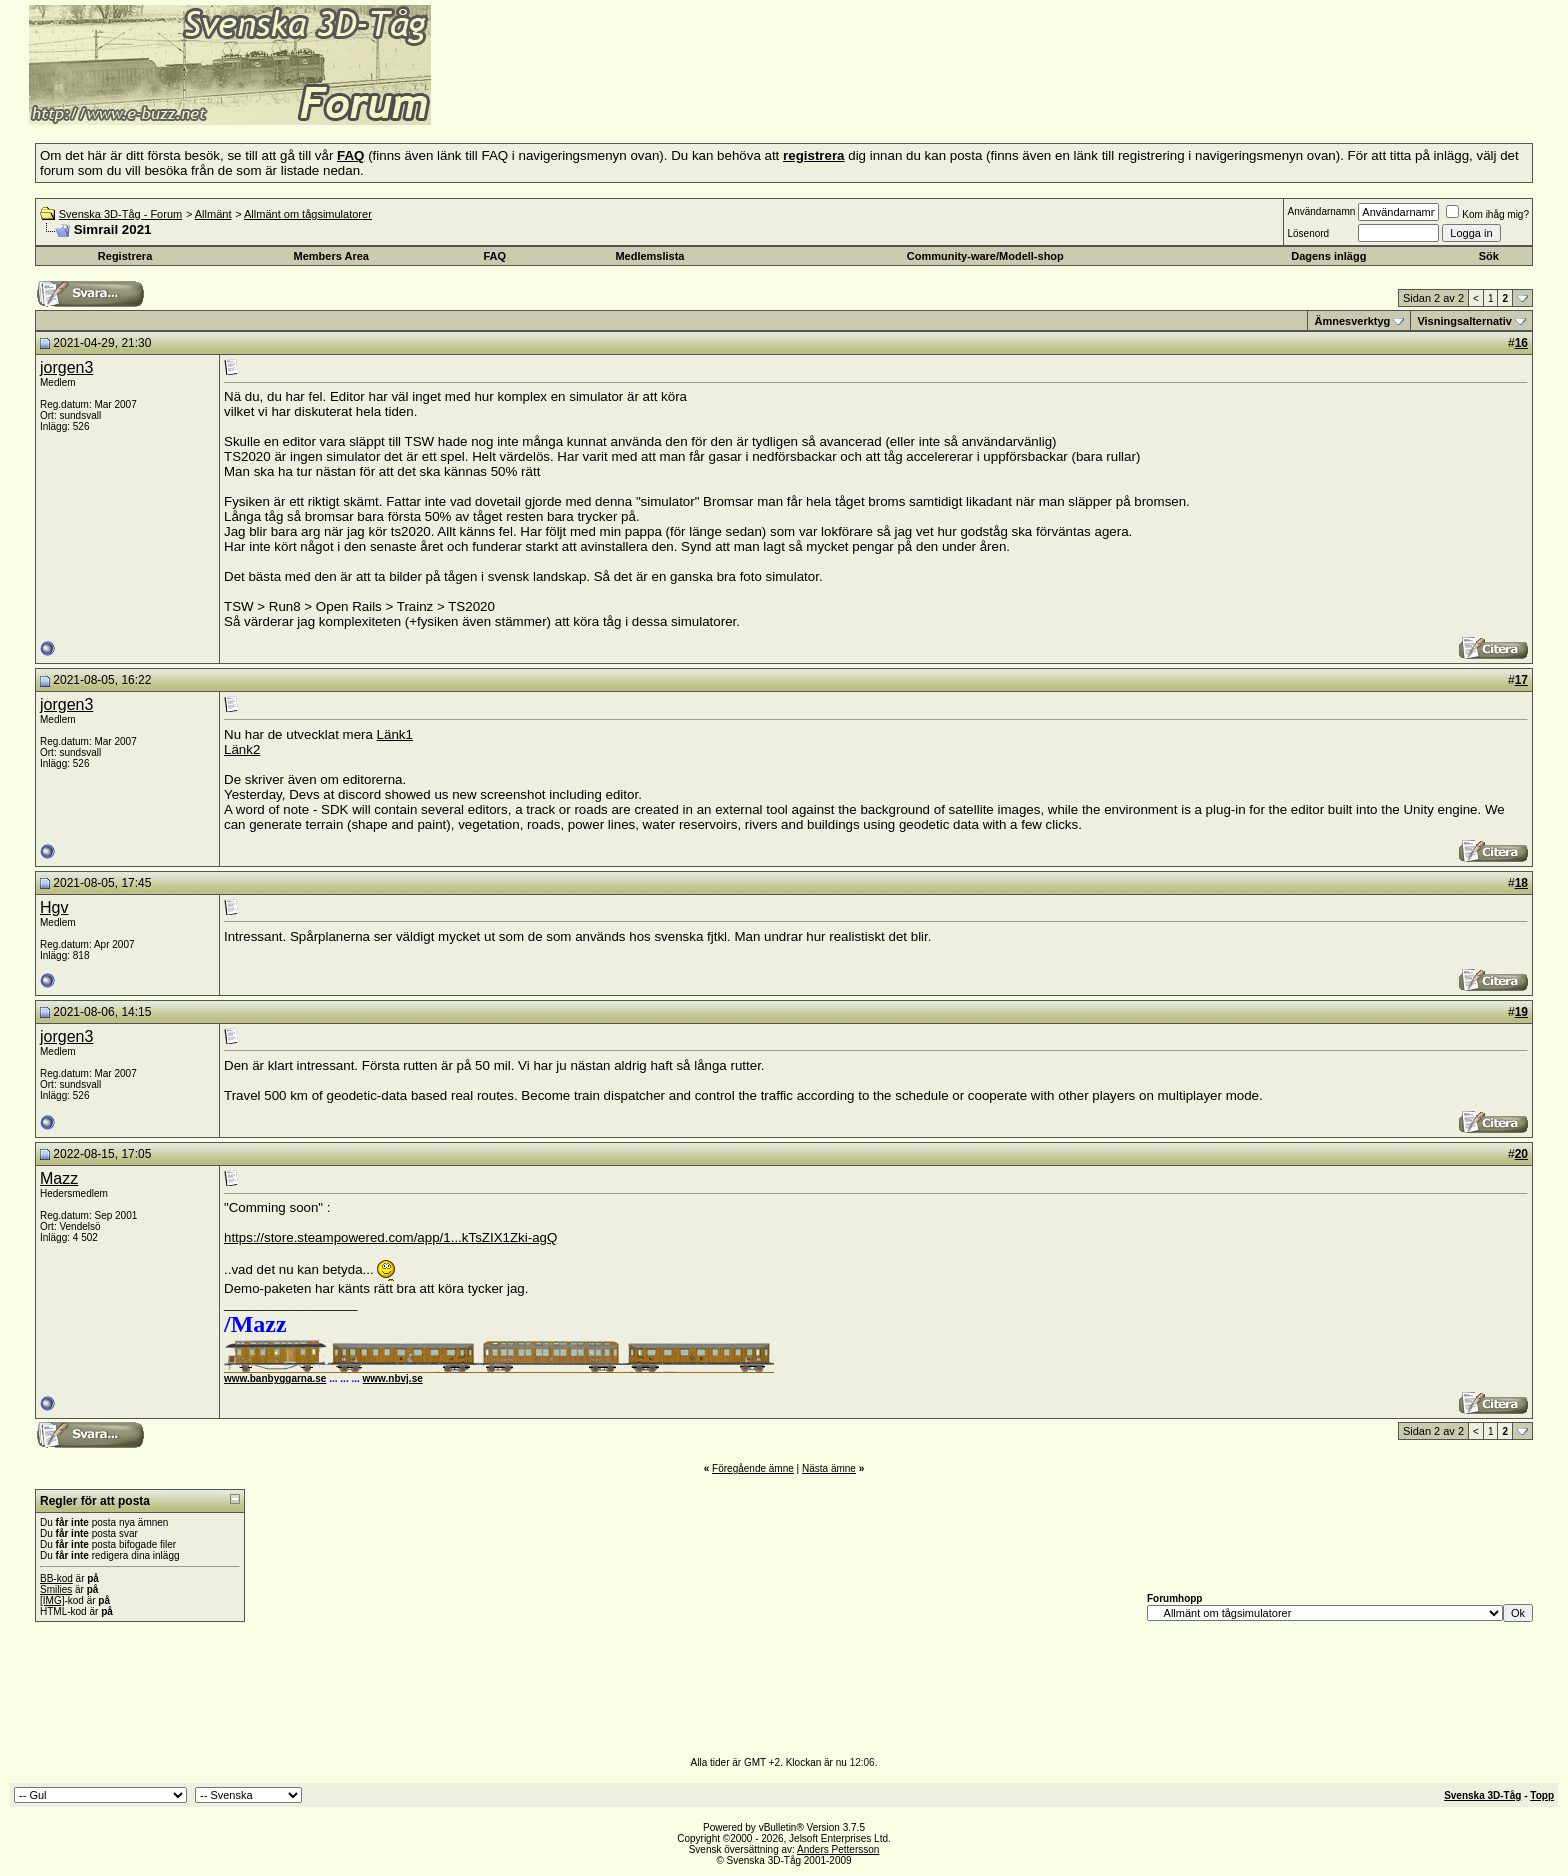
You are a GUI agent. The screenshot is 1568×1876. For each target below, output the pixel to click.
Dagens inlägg (1328, 256)
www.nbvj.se (393, 1378)
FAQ (495, 256)
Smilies (56, 1589)
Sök (1489, 256)
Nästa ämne (829, 1468)
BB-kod (56, 1578)
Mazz (59, 1178)
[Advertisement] (676, 95)
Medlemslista (649, 256)
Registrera (125, 256)
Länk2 (242, 749)
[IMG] (52, 1600)
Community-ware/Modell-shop (985, 256)
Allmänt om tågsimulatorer (308, 214)
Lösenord (1308, 233)
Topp (1542, 1795)
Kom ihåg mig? (1487, 214)
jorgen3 (66, 367)
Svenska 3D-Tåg (1482, 1795)
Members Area (331, 256)
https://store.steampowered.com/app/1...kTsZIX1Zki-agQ (390, 1237)
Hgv (54, 907)
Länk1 (395, 734)
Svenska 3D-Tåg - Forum (120, 214)
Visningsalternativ (1464, 321)
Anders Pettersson (838, 1849)
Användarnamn (1321, 211)
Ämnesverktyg (1352, 321)
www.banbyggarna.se (275, 1378)
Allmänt (213, 214)
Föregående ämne (753, 1468)
